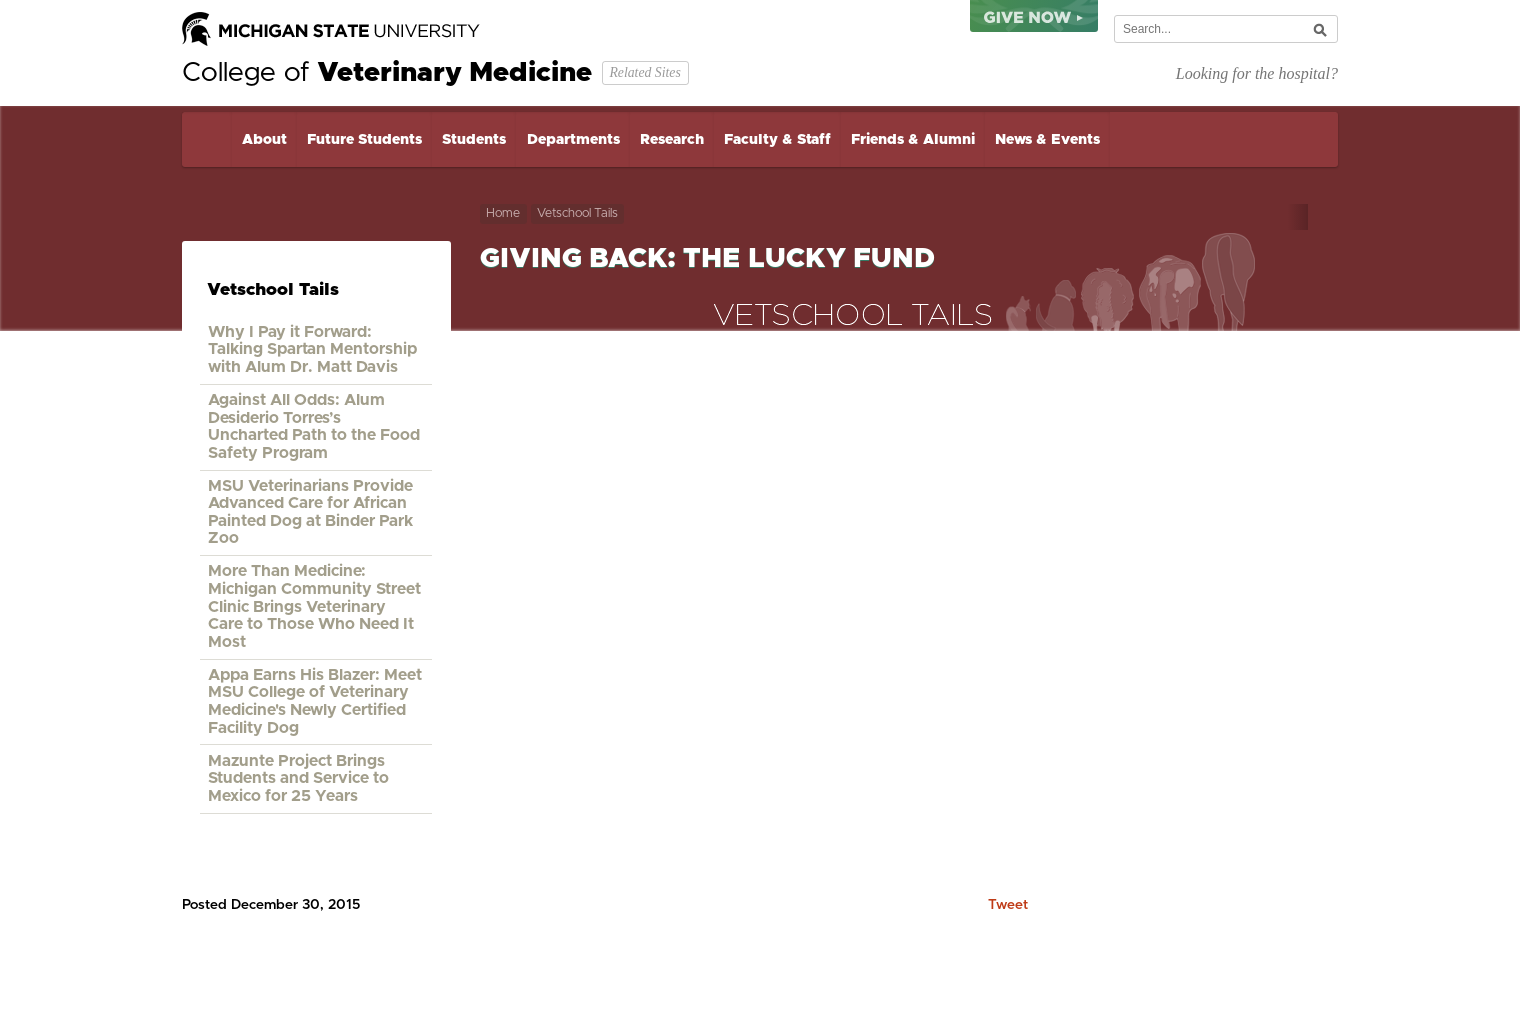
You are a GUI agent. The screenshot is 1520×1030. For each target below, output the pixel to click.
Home (207, 139)
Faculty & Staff (777, 140)
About (264, 140)
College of (387, 73)
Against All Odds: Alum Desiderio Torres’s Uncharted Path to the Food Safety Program (314, 426)
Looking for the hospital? (1257, 73)
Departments (573, 140)
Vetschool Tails (577, 213)
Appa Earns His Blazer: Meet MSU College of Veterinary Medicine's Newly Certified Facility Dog (315, 701)
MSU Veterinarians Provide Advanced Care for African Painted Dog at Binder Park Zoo (310, 512)
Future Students (364, 140)
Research (672, 140)
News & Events (1047, 140)
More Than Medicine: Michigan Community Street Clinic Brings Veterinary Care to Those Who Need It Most (314, 606)
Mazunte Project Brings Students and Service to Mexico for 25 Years (298, 778)
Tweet (1008, 905)
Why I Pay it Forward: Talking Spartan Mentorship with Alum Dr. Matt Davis (312, 349)
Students (474, 140)
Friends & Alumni (913, 140)
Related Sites (644, 72)
